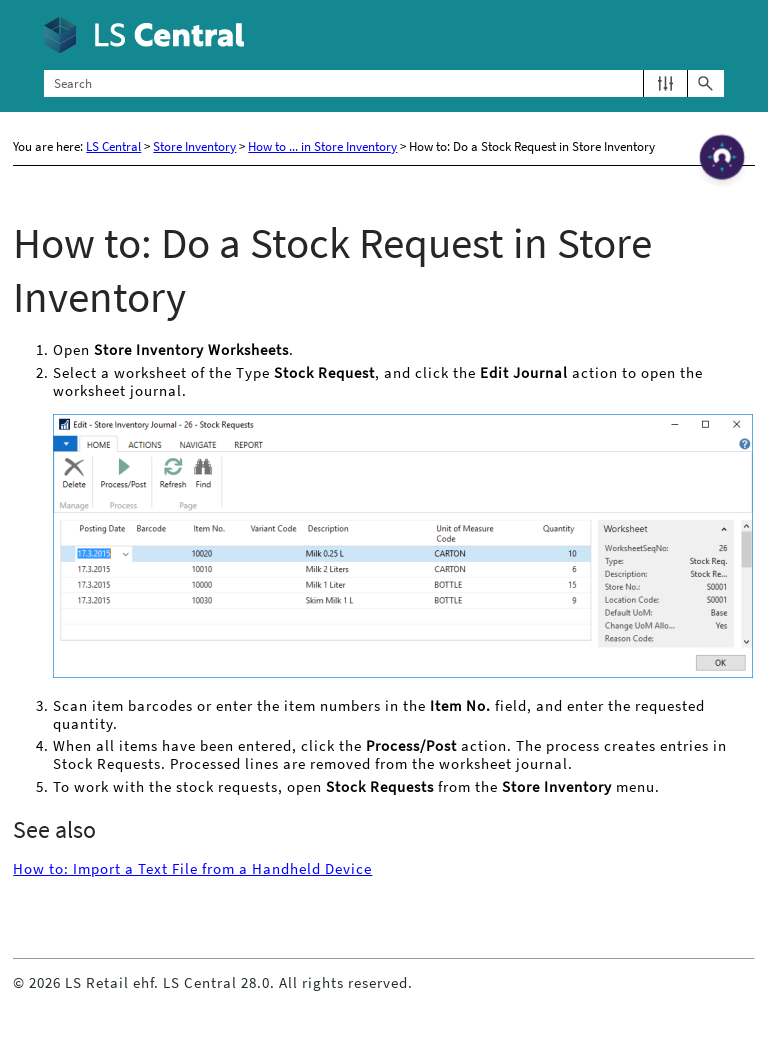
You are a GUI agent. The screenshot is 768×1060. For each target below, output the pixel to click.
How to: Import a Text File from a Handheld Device (192, 869)
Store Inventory (194, 146)
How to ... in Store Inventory (322, 146)
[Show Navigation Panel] (713, 35)
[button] (665, 83)
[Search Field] (384, 83)
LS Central (113, 146)
